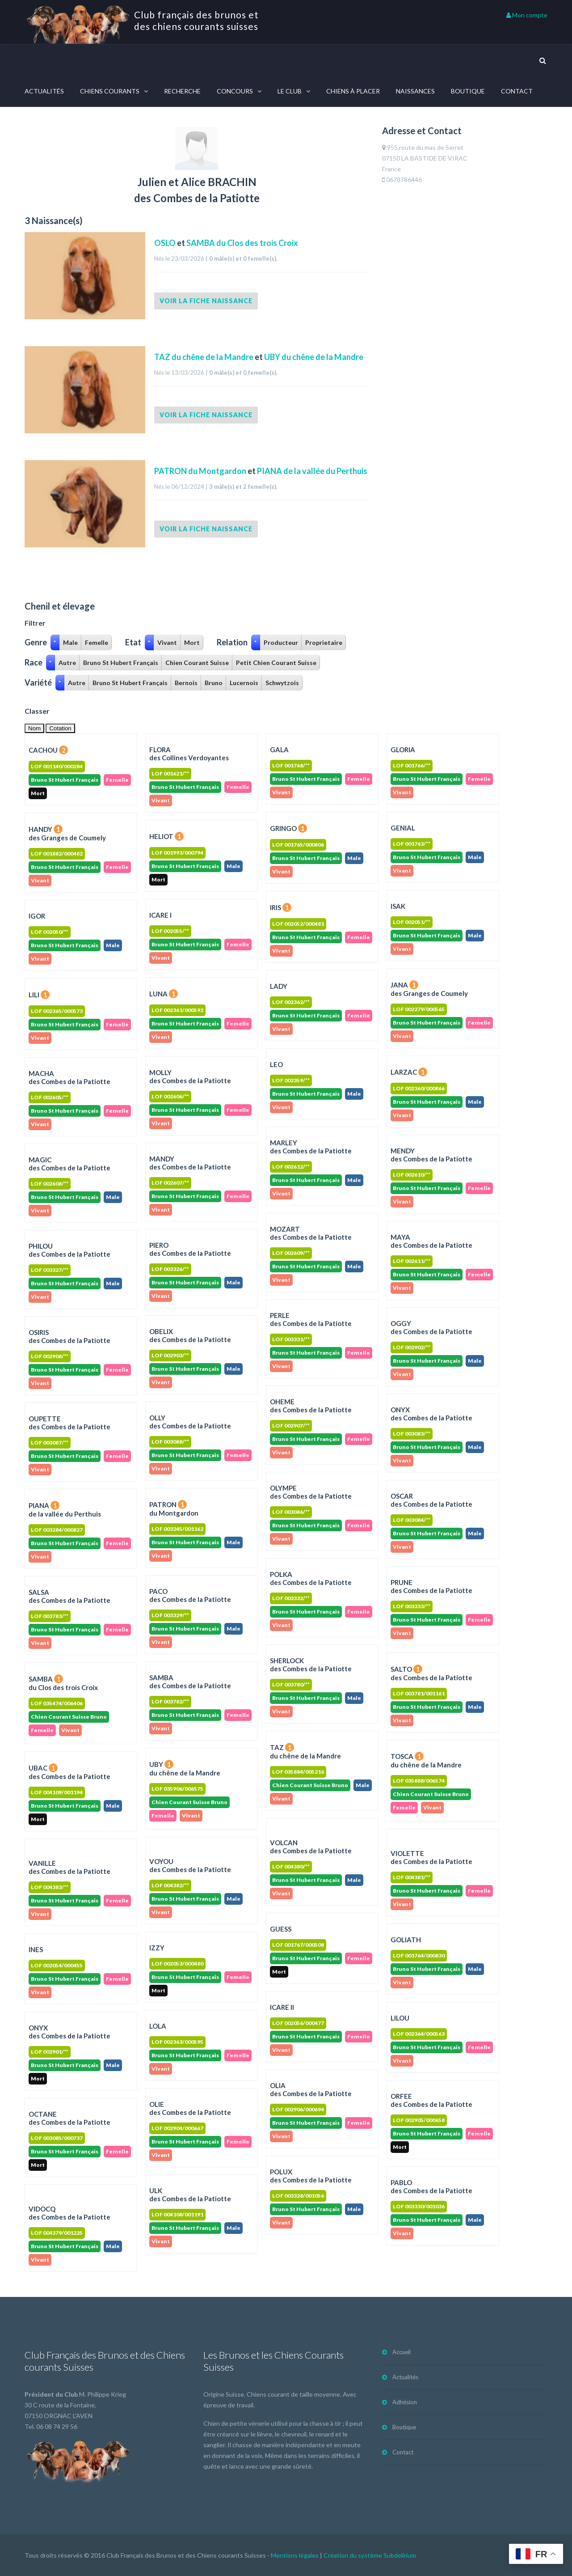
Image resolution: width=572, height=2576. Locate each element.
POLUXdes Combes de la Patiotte (311, 2176)
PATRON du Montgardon (200, 471)
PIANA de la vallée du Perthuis (312, 471)
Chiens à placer (353, 91)
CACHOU (48, 750)
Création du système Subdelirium (370, 2555)
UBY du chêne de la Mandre (313, 357)
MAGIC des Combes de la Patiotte (69, 1164)
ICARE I (160, 915)
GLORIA (403, 750)
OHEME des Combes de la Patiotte (311, 1406)
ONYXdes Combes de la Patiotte (69, 2032)
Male (70, 642)
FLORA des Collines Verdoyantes (189, 754)
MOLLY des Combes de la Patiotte (190, 1076)
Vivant (167, 642)
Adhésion (404, 2402)
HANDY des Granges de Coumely (67, 833)
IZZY (156, 1948)
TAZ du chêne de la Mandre (203, 357)
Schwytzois (282, 682)
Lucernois (244, 682)
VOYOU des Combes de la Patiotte (190, 1865)
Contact (517, 91)
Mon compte (526, 15)
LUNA (163, 994)
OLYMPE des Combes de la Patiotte (311, 1492)
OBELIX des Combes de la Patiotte (190, 1335)
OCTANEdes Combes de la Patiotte (69, 2118)
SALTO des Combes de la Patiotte (431, 1673)
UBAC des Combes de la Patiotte (69, 1772)
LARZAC (409, 1072)
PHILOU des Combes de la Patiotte (69, 1250)
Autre (67, 662)
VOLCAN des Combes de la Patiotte (311, 1847)
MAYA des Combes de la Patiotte (431, 1241)
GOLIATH (406, 1940)
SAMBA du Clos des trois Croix (242, 243)
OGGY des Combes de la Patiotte (431, 1327)
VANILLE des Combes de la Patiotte (69, 1867)
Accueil (401, 2352)
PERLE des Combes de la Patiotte (311, 1319)
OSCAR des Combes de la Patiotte (431, 1500)
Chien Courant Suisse (197, 662)
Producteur (281, 642)
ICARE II (282, 2007)
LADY (278, 986)
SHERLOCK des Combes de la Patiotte (311, 1665)
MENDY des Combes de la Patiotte (431, 1155)
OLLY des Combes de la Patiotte (190, 1422)
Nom (34, 728)
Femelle (96, 642)
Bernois (186, 682)
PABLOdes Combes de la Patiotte (431, 2186)
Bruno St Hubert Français (120, 662)
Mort (192, 642)
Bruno (214, 682)
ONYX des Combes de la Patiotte (431, 1414)
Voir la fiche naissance (206, 301)
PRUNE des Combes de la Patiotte (431, 1586)
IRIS (280, 907)
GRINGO (288, 828)
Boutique (468, 91)
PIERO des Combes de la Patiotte (190, 1249)
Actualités (44, 91)
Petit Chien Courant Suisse (276, 662)
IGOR (37, 916)
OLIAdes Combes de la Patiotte (311, 2089)
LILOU (400, 2018)
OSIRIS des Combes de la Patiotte (69, 1336)
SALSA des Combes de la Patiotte (69, 1596)
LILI (39, 995)
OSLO (165, 243)
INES (36, 1949)
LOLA (157, 2026)
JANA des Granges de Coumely (429, 989)
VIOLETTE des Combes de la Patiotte (431, 1857)
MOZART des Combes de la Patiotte (311, 1233)
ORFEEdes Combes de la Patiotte (431, 2100)
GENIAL (403, 828)
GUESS (280, 1929)
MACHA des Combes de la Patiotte (69, 1077)
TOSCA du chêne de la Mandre (426, 1760)
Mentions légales (295, 2555)
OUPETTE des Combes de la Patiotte (69, 1423)
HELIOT (166, 836)
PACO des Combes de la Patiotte (190, 1595)
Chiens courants (109, 91)
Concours (235, 91)
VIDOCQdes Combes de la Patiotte (69, 2213)
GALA (279, 750)
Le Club (290, 91)
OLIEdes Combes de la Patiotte (190, 2108)
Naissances (415, 91)
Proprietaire (323, 642)
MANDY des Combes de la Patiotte (190, 1163)
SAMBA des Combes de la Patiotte (190, 1682)
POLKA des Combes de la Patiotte (311, 1578)
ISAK (398, 906)
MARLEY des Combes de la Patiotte (311, 1147)
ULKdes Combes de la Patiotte (190, 2194)
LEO (276, 1064)
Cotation (60, 728)
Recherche (182, 91)
